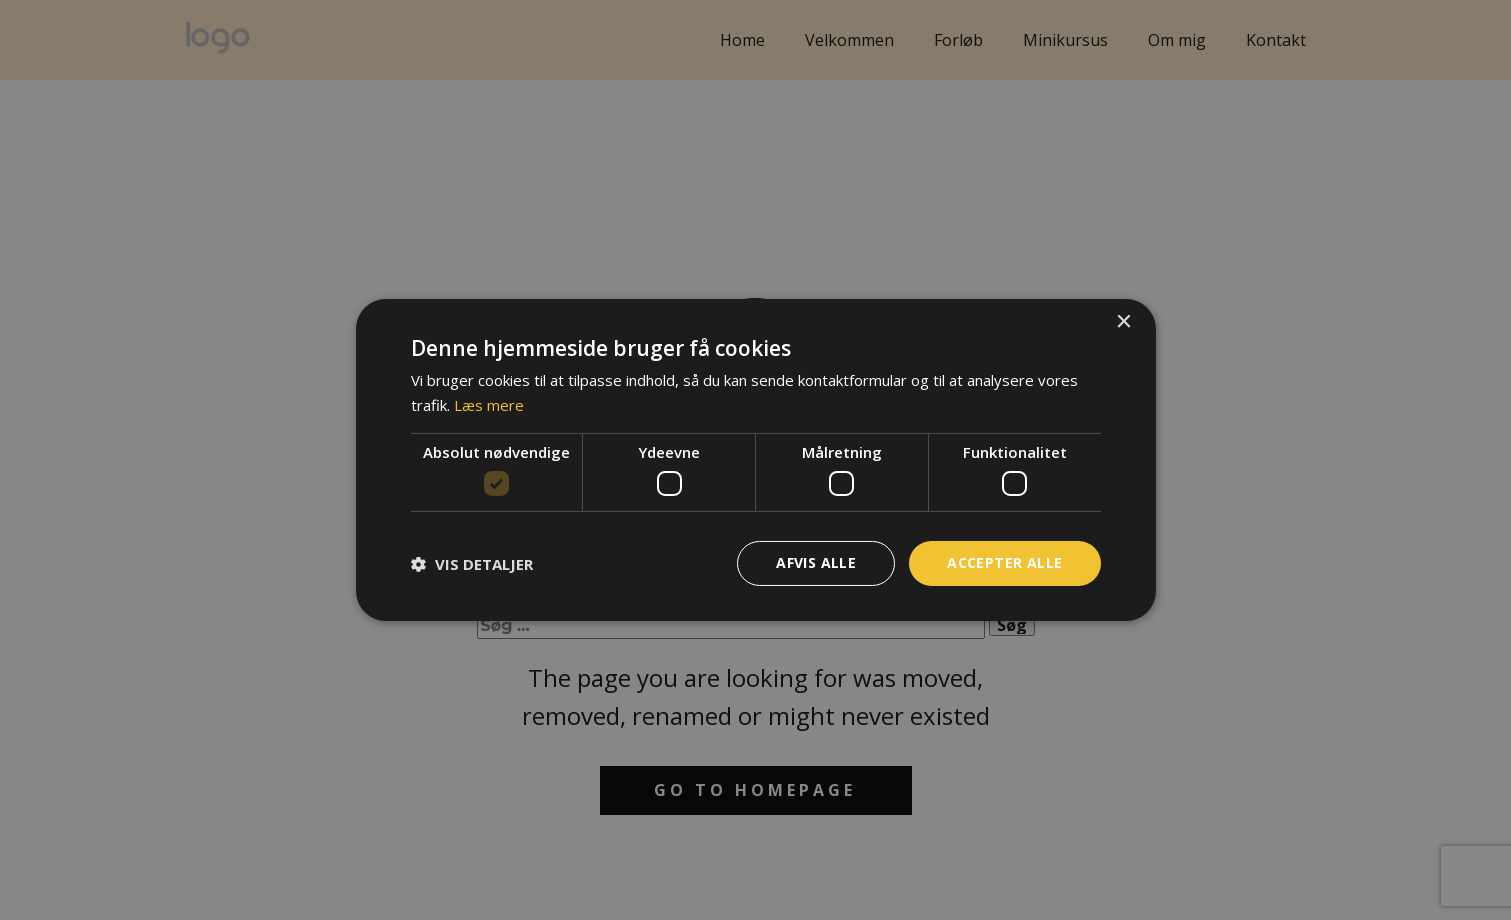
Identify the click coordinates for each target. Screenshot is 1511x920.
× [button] (1123, 322)
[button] (472, 564)
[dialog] (755, 460)
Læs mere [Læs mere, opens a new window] (489, 405)
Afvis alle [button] (816, 562)
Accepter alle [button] (1004, 562)
